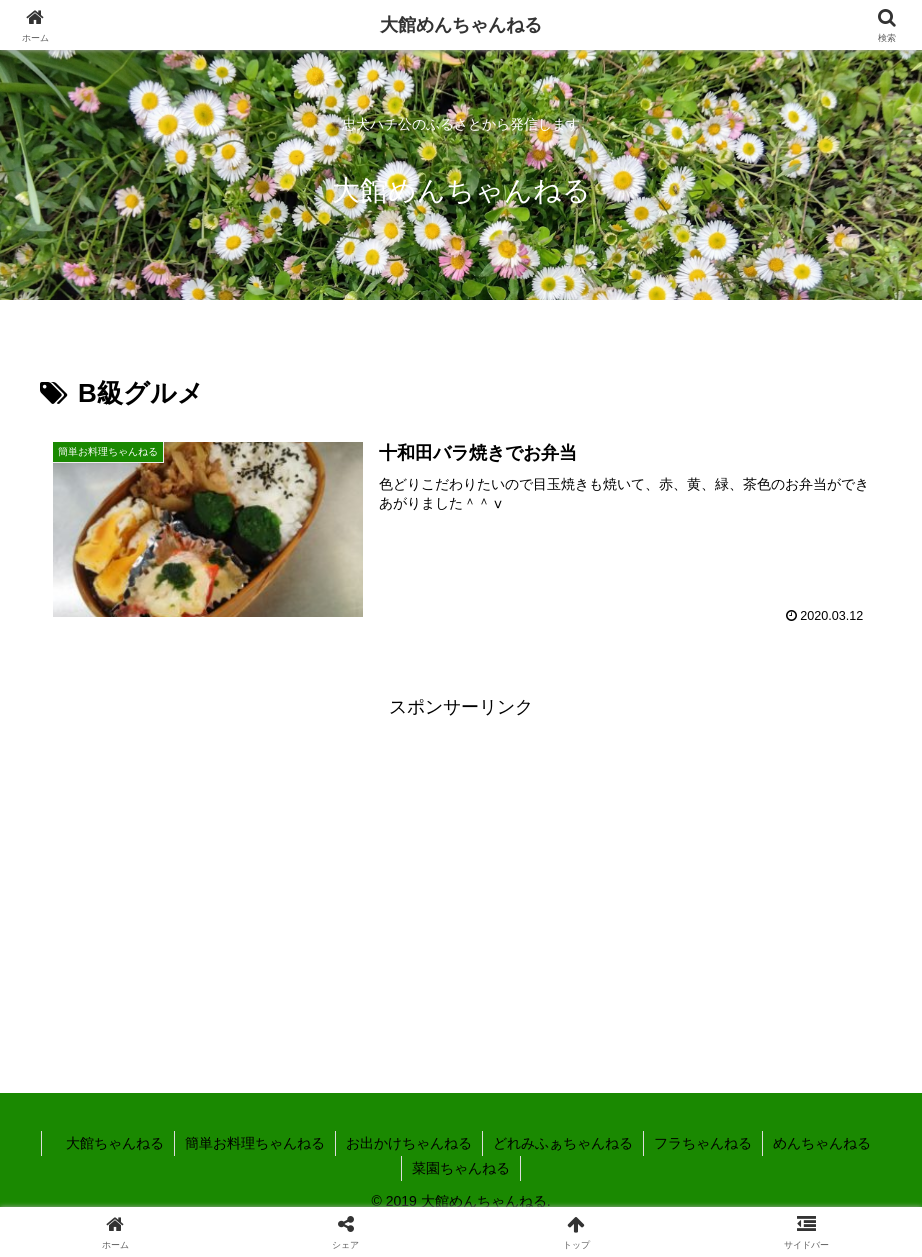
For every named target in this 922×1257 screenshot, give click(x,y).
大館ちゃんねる (108, 1143)
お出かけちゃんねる (409, 1143)
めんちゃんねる (822, 1143)
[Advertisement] (461, 863)
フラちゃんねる (703, 1143)
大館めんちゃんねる (461, 25)
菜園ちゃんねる (461, 1168)
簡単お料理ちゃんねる (255, 1143)
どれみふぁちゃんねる (563, 1143)
